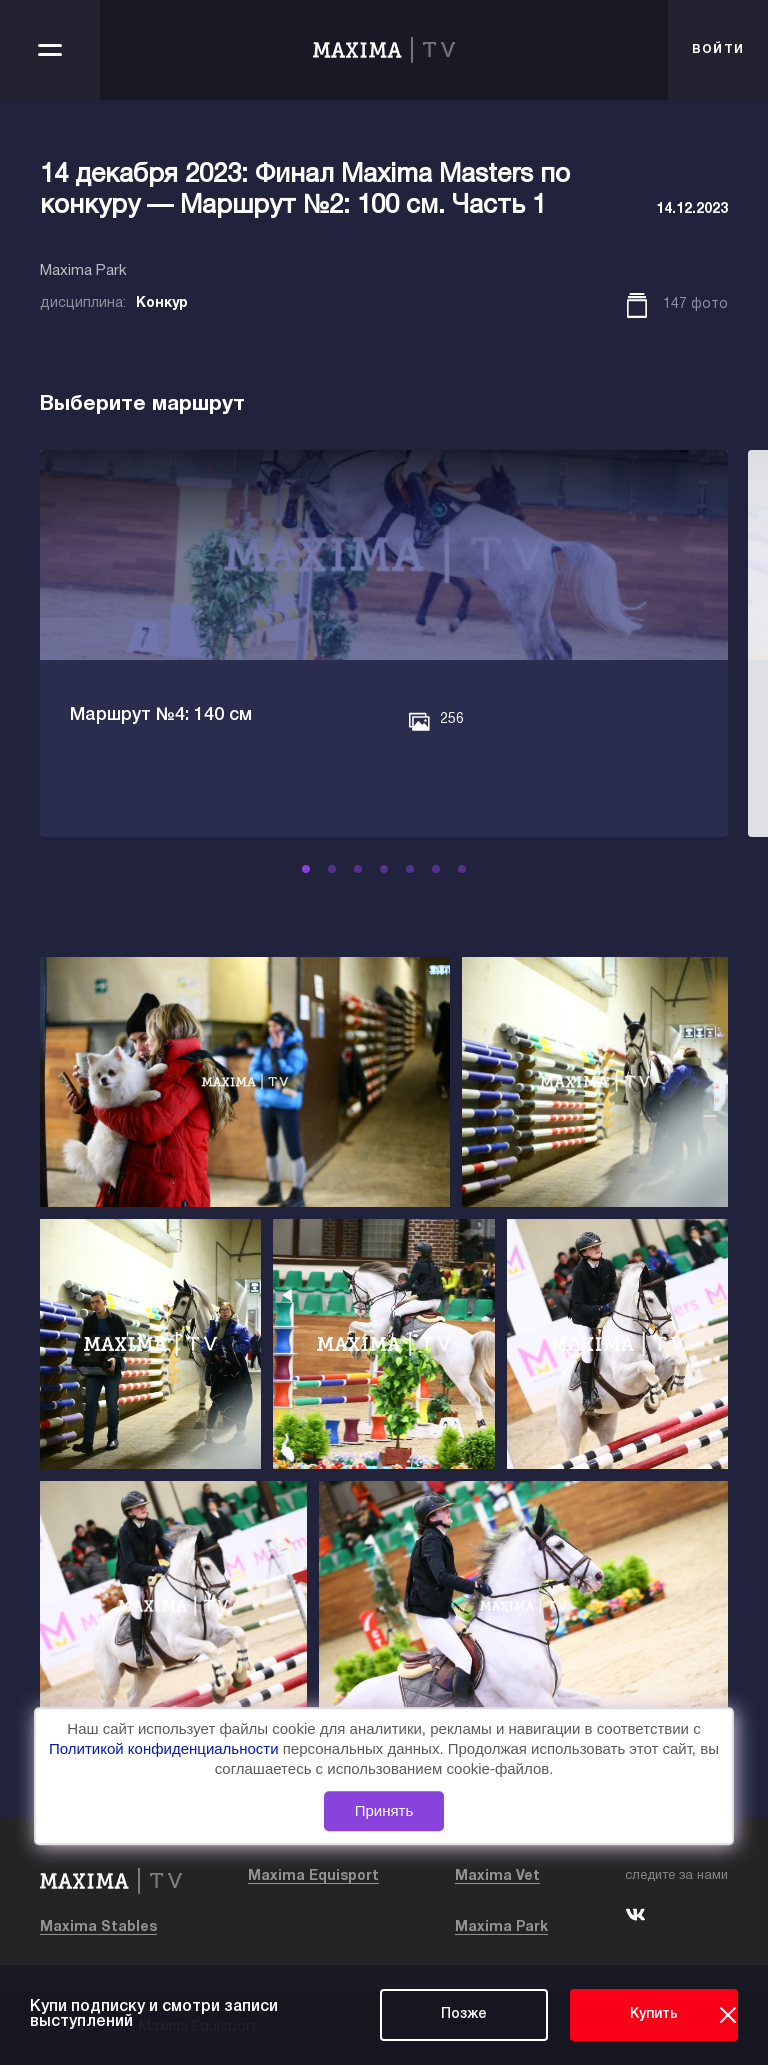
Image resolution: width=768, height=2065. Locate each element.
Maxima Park (501, 1927)
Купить (654, 2014)
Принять (384, 1810)
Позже (464, 2014)
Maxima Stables (98, 1927)
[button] (319, 869)
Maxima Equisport (313, 1876)
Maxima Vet (497, 1876)
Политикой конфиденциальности (166, 1748)
